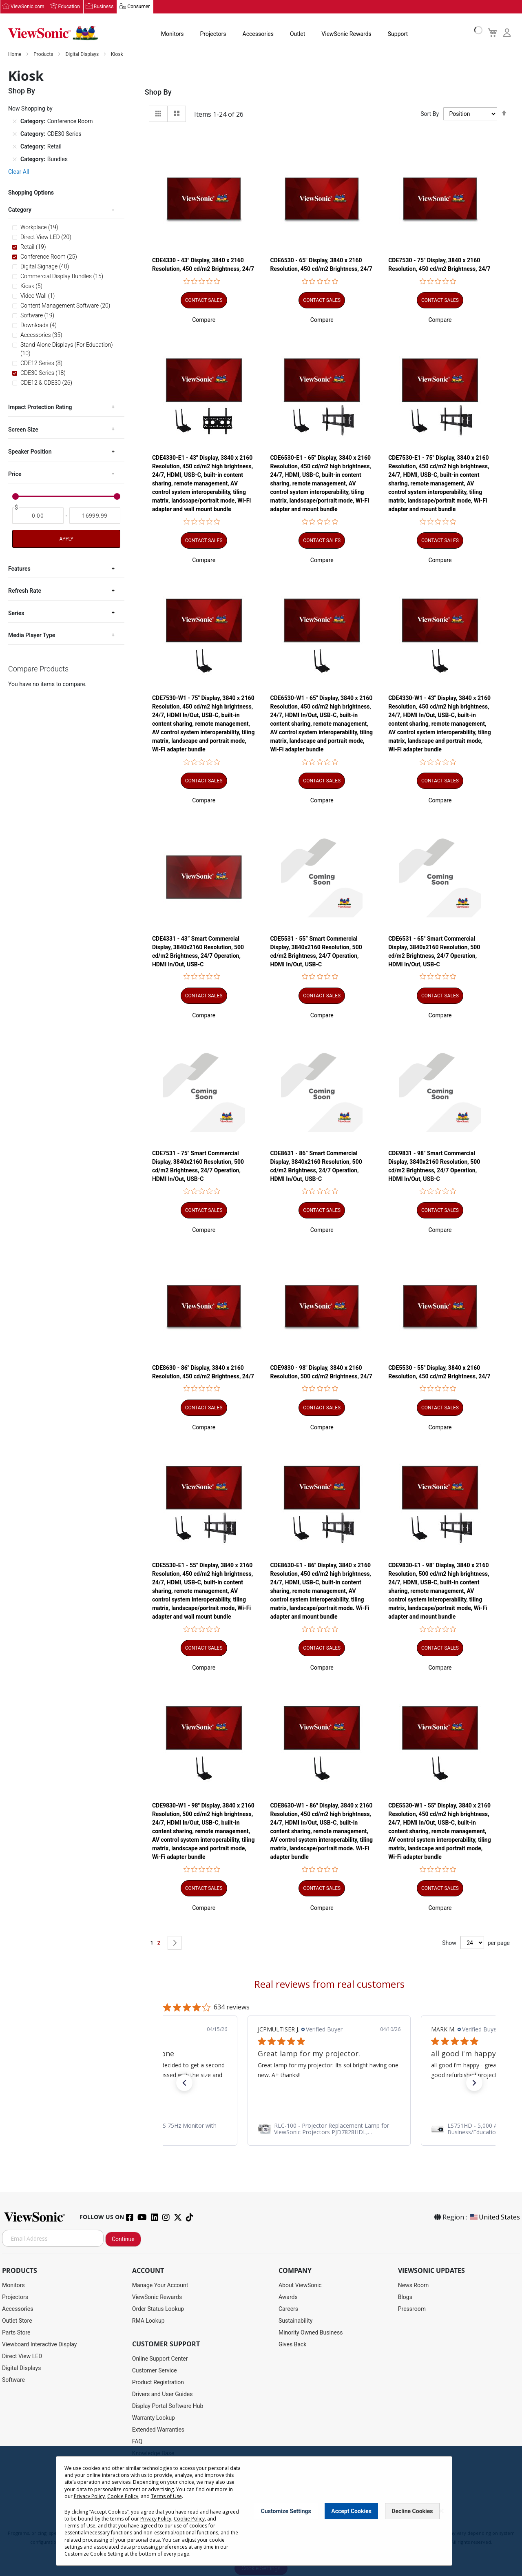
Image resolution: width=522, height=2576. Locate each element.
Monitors (172, 34)
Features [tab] (19, 569)
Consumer (138, 7)
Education (69, 7)
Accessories (258, 34)
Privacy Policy (89, 2496)
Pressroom (412, 2309)
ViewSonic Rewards (346, 34)
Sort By (429, 114)
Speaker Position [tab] (30, 452)
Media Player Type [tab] (31, 635)
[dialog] (261, 2511)
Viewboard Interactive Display (39, 2344)
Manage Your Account (160, 2285)
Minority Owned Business (311, 2333)
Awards (288, 2297)
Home (15, 55)
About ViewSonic (300, 2285)
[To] (95, 516)
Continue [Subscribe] (123, 2239)
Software (13, 2380)
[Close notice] (441, 2511)
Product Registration (158, 2382)
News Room (413, 2285)
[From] (38, 516)
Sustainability (295, 2321)
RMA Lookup (148, 2321)
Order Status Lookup (158, 2309)
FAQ (137, 2442)
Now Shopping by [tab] (30, 109)
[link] (329, 2129)
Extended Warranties (158, 2430)
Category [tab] (19, 210)
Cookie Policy (122, 2496)
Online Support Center (160, 2359)
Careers (288, 2309)
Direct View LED (22, 2356)
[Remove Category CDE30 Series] (14, 134)
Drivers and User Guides (162, 2394)
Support (398, 34)
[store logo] (53, 33)
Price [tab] (15, 474)
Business (104, 7)
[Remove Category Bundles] (14, 159)
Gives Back (293, 2344)
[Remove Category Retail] (14, 146)
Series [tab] (16, 613)
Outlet (297, 34)
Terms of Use (166, 2496)
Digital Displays (82, 55)
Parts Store (16, 2333)
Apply (66, 539)
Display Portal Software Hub (167, 2406)
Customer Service (154, 2371)
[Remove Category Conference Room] (14, 121)
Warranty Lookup (153, 2418)
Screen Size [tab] (23, 430)
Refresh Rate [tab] (24, 591)
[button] (203, 320)
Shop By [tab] (158, 92)
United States (494, 2217)
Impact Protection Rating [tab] (40, 407)
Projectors (213, 34)
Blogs (405, 2297)
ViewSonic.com (27, 7)
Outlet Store (17, 2321)
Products (43, 55)
